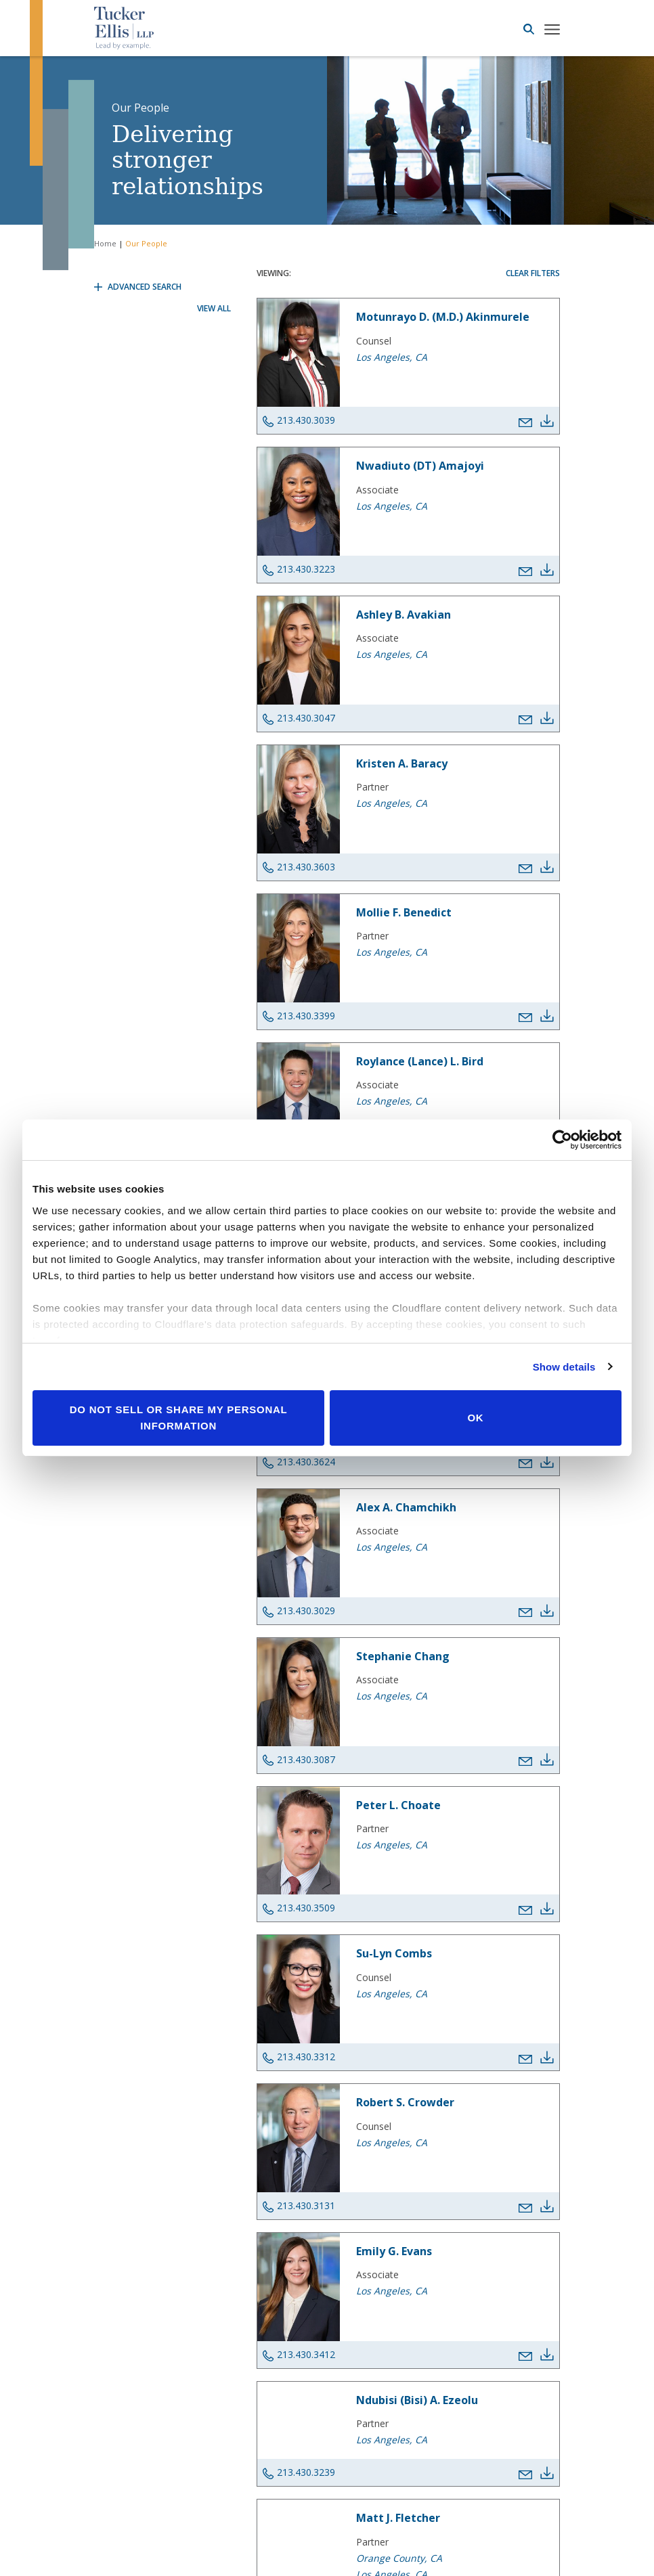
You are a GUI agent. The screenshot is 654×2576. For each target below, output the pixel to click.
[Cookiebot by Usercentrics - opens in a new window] (562, 1140)
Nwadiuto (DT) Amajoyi (420, 465)
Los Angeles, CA (391, 357)
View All (214, 308)
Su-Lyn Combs (394, 1953)
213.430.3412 (299, 2354)
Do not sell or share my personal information (179, 1417)
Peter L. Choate (398, 1805)
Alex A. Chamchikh (406, 1507)
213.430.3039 (299, 420)
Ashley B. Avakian (403, 614)
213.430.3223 (299, 569)
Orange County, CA (399, 2558)
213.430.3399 (299, 1016)
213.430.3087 (299, 1760)
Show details (564, 1367)
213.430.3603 (299, 867)
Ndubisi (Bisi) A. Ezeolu (417, 2400)
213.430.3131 (299, 2206)
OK (475, 1417)
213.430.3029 (299, 1611)
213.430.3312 (299, 2057)
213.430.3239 (299, 2472)
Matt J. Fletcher (398, 2517)
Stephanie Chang (403, 1656)
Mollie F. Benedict (404, 912)
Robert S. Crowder (405, 2102)
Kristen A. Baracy (402, 763)
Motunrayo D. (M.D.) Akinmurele (442, 316)
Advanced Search (137, 286)
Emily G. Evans (394, 2251)
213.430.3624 (299, 1462)
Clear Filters (533, 273)
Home (105, 243)
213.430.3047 (299, 718)
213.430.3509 (299, 1908)
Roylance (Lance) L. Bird (419, 1061)
